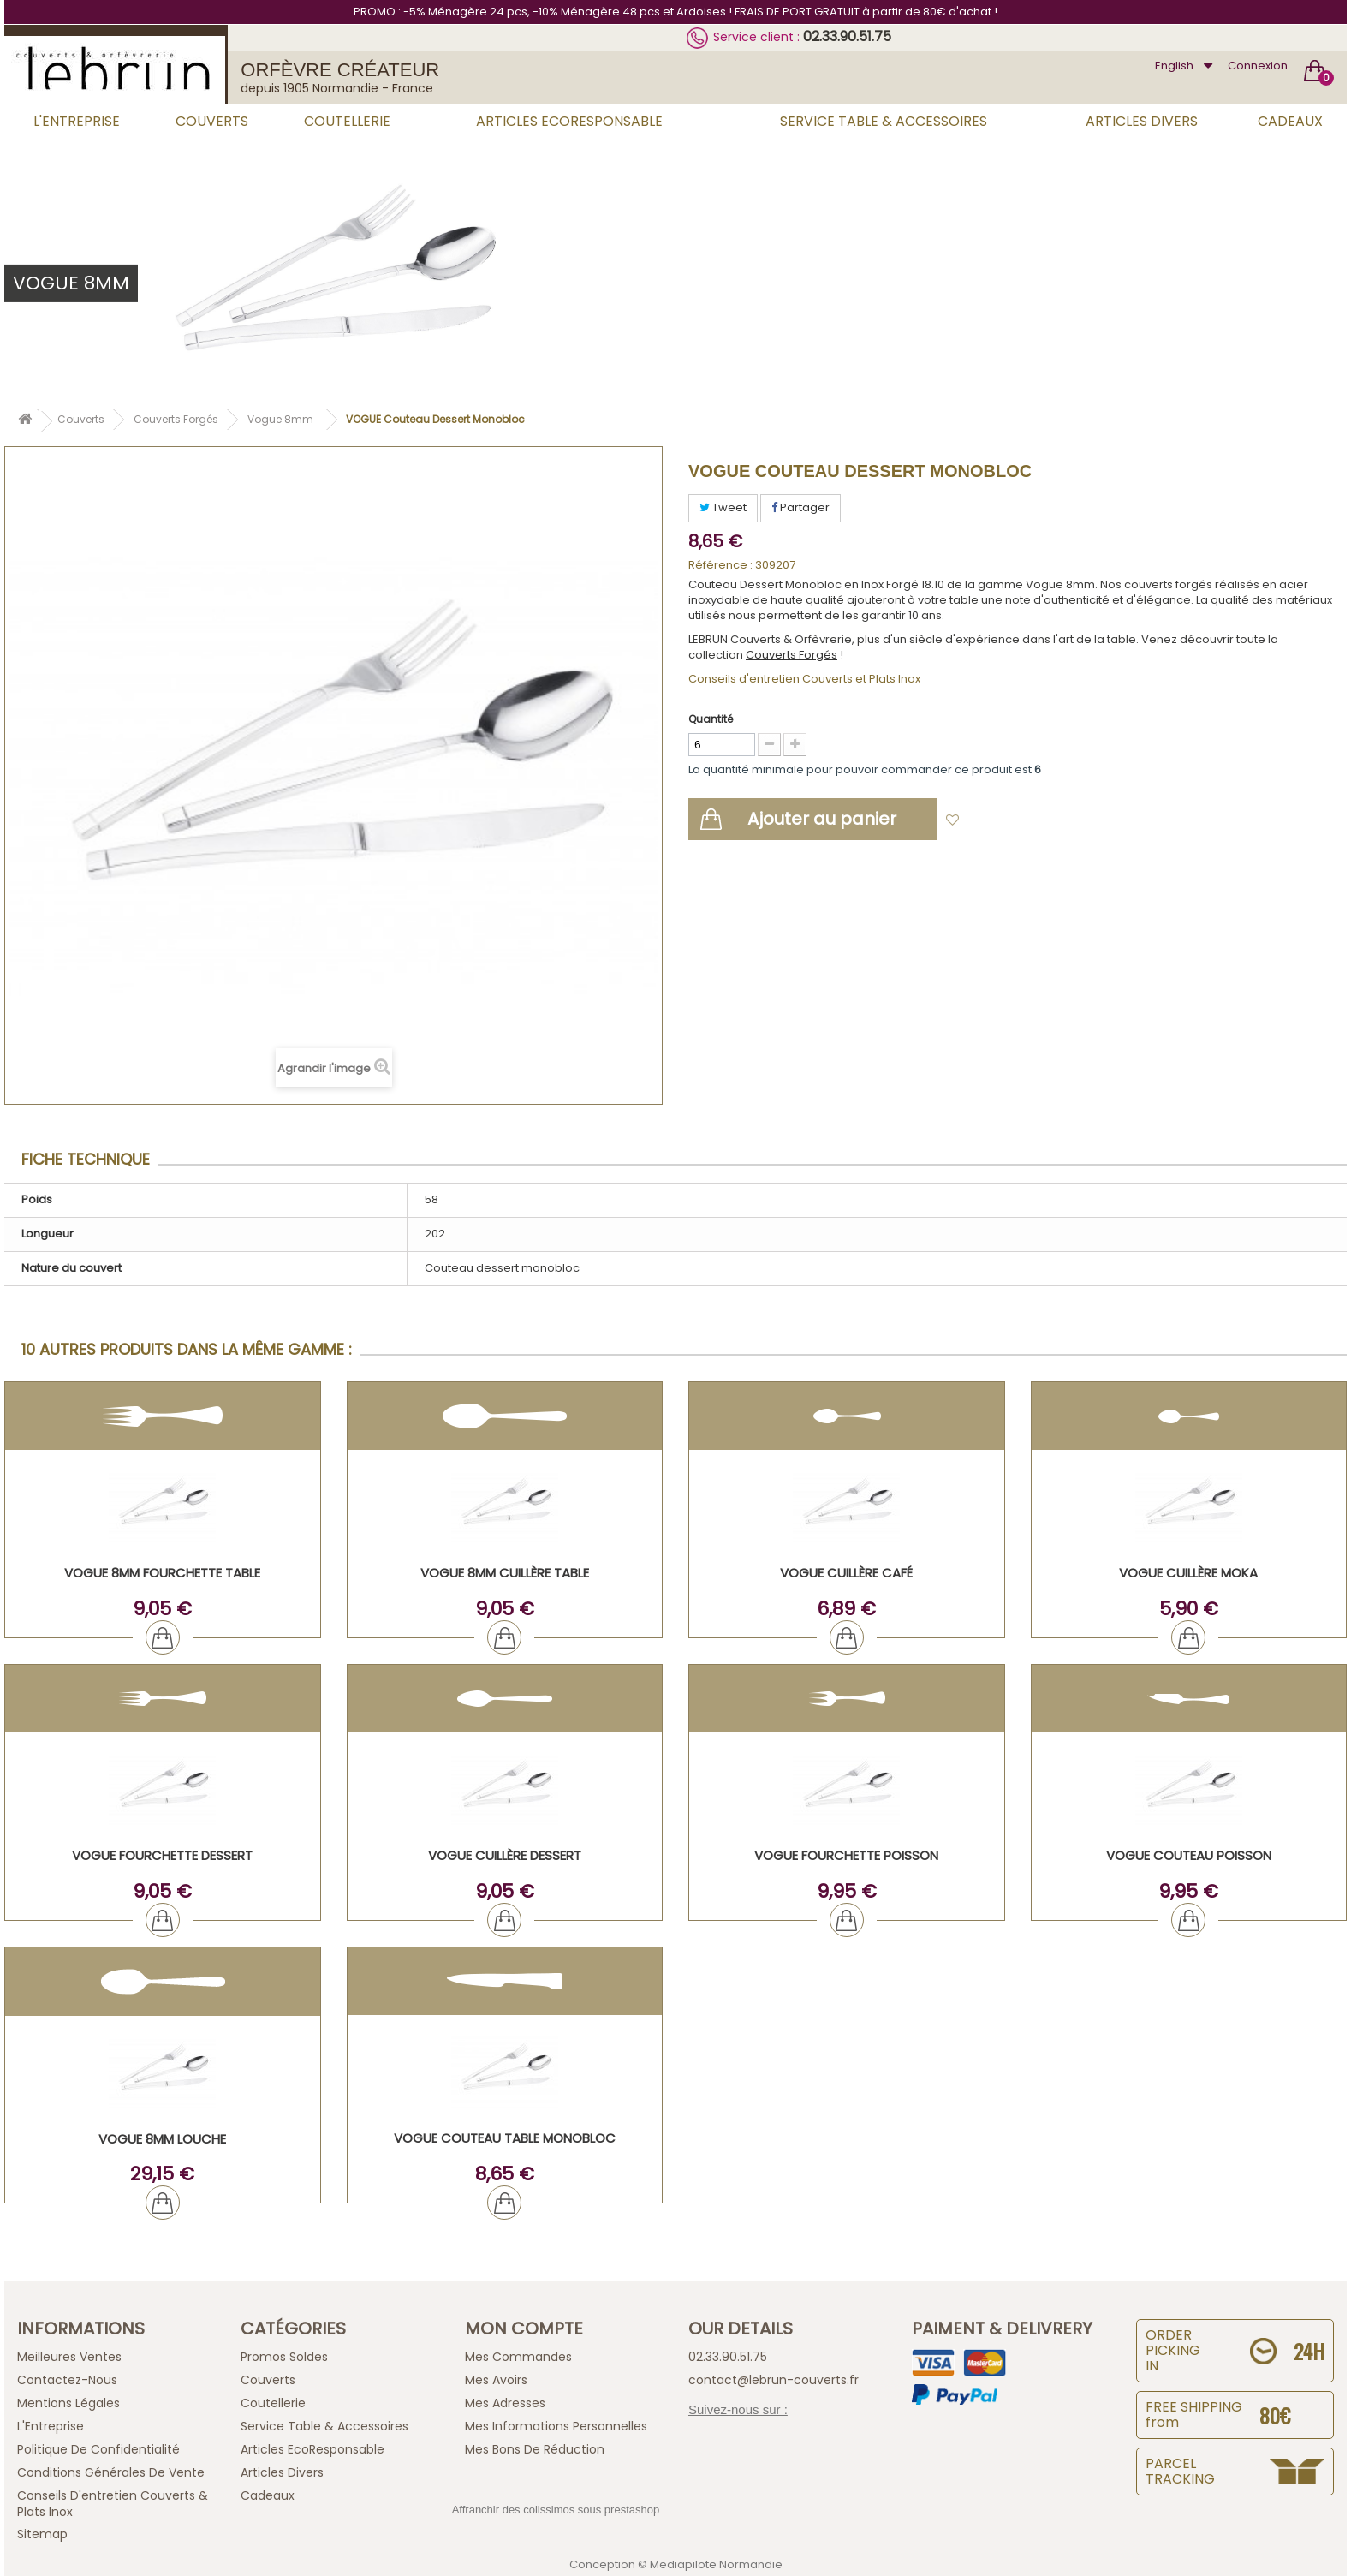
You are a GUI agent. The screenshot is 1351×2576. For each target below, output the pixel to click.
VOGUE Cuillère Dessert (504, 1855)
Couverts (212, 121)
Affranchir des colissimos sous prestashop (556, 2509)
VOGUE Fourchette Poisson (846, 1855)
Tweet (723, 507)
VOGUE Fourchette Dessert (162, 1855)
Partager (800, 507)
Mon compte (524, 2328)
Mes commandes (518, 2356)
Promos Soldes (284, 2356)
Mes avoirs (496, 2379)
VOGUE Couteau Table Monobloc (505, 2138)
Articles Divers (1142, 121)
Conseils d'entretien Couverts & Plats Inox (112, 2503)
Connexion (1258, 65)
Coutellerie (347, 121)
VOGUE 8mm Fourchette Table (162, 1573)
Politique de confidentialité (98, 2449)
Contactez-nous (67, 2379)
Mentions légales (68, 2403)
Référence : (720, 565)
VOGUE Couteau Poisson (1188, 1855)
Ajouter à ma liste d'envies (1044, 821)
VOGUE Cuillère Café (846, 1573)
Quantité (710, 719)
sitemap (42, 2534)
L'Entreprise (76, 121)
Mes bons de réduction (534, 2449)
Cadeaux (1290, 121)
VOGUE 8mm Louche (162, 2139)
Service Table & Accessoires (883, 121)
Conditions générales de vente (111, 2472)
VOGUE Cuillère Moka (1188, 1573)
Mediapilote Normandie (716, 2564)
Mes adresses (505, 2403)
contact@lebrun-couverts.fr (773, 2379)
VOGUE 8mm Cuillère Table (504, 1573)
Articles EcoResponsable (569, 121)
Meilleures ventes (69, 2356)
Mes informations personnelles (556, 2426)
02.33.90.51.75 (847, 36)
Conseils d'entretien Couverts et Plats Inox (804, 679)
